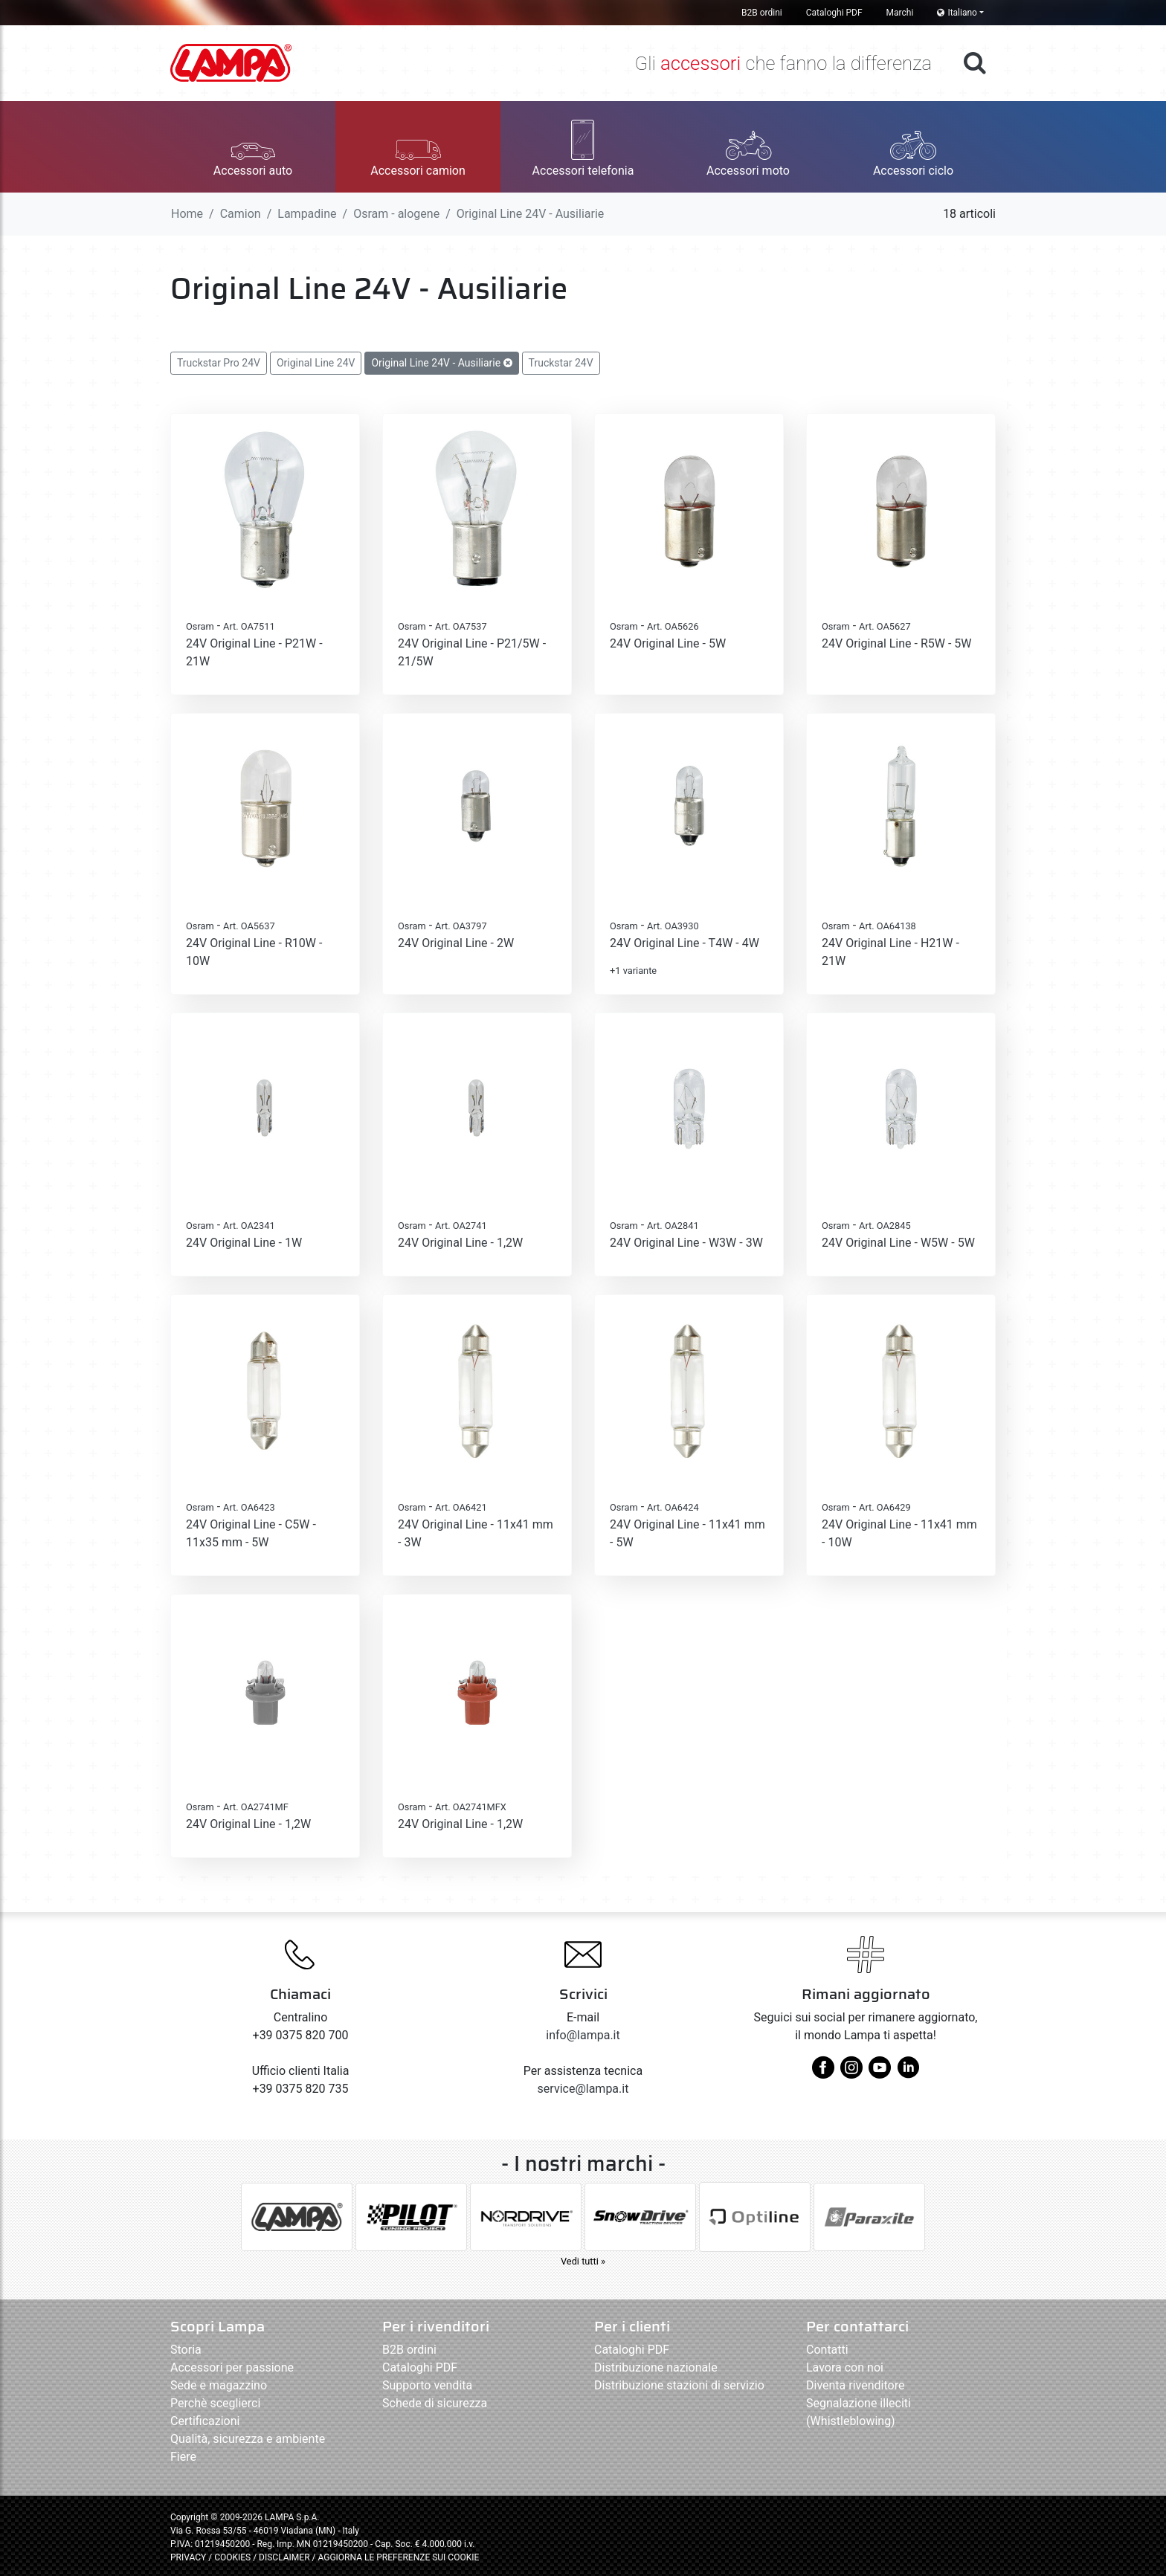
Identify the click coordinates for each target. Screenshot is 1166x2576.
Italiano (957, 12)
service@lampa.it (583, 2089)
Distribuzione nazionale (656, 2367)
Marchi (900, 12)
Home (187, 214)
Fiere (183, 2457)
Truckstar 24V (561, 363)
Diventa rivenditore (855, 2385)
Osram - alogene (396, 214)
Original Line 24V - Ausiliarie (441, 363)
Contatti (827, 2350)
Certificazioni (204, 2421)
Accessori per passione (232, 2367)
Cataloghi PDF (834, 12)
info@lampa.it (582, 2035)
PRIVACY (188, 2557)
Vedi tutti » (583, 2261)
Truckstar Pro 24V (218, 363)
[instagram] (851, 2073)
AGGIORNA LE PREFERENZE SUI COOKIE (398, 2557)
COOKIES (232, 2557)
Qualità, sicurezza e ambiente (247, 2439)
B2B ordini (761, 12)
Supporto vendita (427, 2385)
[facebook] (823, 2073)
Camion (240, 214)
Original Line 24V (316, 363)
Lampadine (306, 214)
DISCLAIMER (285, 2557)
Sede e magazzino (218, 2385)
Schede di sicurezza (434, 2403)
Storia (186, 2350)
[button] (252, 147)
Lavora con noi (844, 2367)
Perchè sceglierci (215, 2403)
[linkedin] (908, 2073)
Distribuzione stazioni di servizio (679, 2385)
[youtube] (880, 2073)
